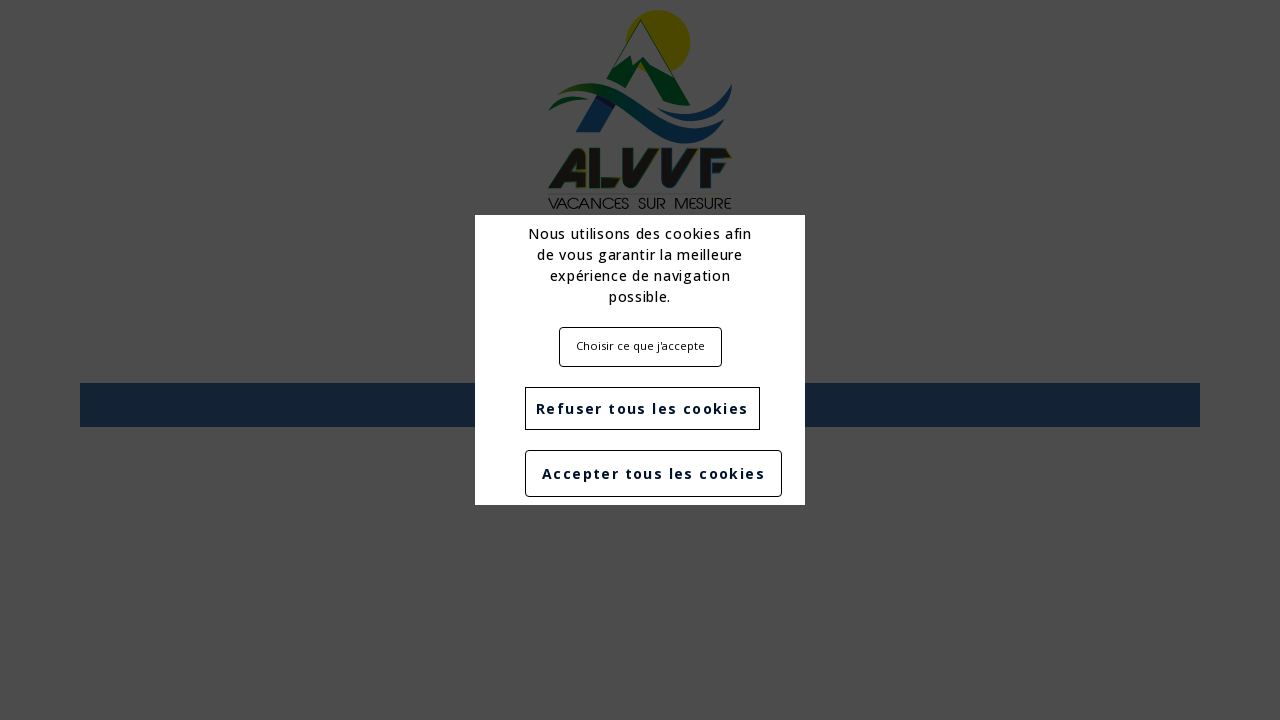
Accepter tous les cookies (653, 473)
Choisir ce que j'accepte (640, 345)
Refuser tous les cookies (642, 408)
